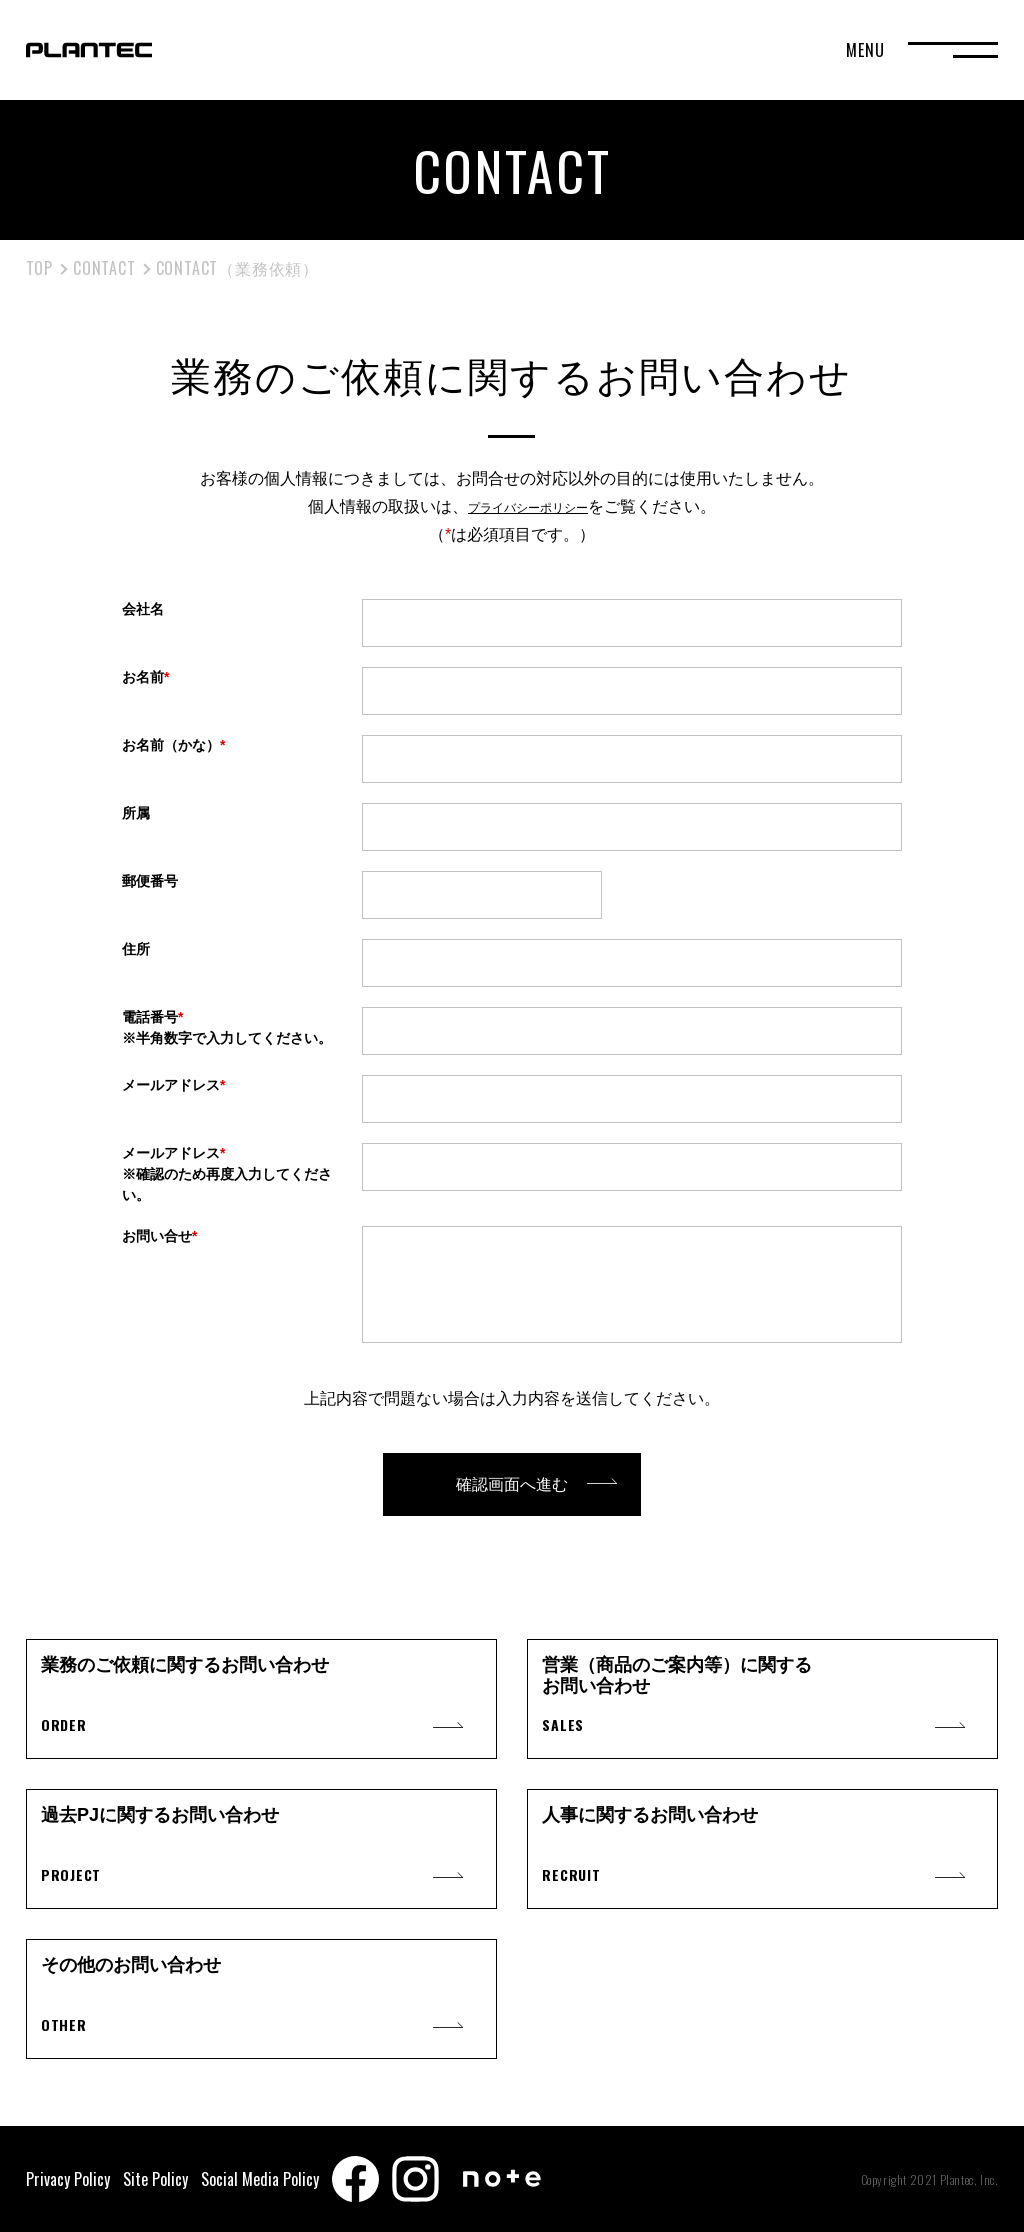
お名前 (145, 677)
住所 (136, 949)
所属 (136, 813)
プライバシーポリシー (528, 506)
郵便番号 (150, 881)
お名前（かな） (173, 745)
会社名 (143, 609)
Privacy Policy (68, 2179)
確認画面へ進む (512, 1484)
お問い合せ (159, 1236)
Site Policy (155, 2179)
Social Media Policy (260, 2179)
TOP (39, 268)
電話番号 (232, 1029)
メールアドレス (173, 1085)
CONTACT (104, 268)
